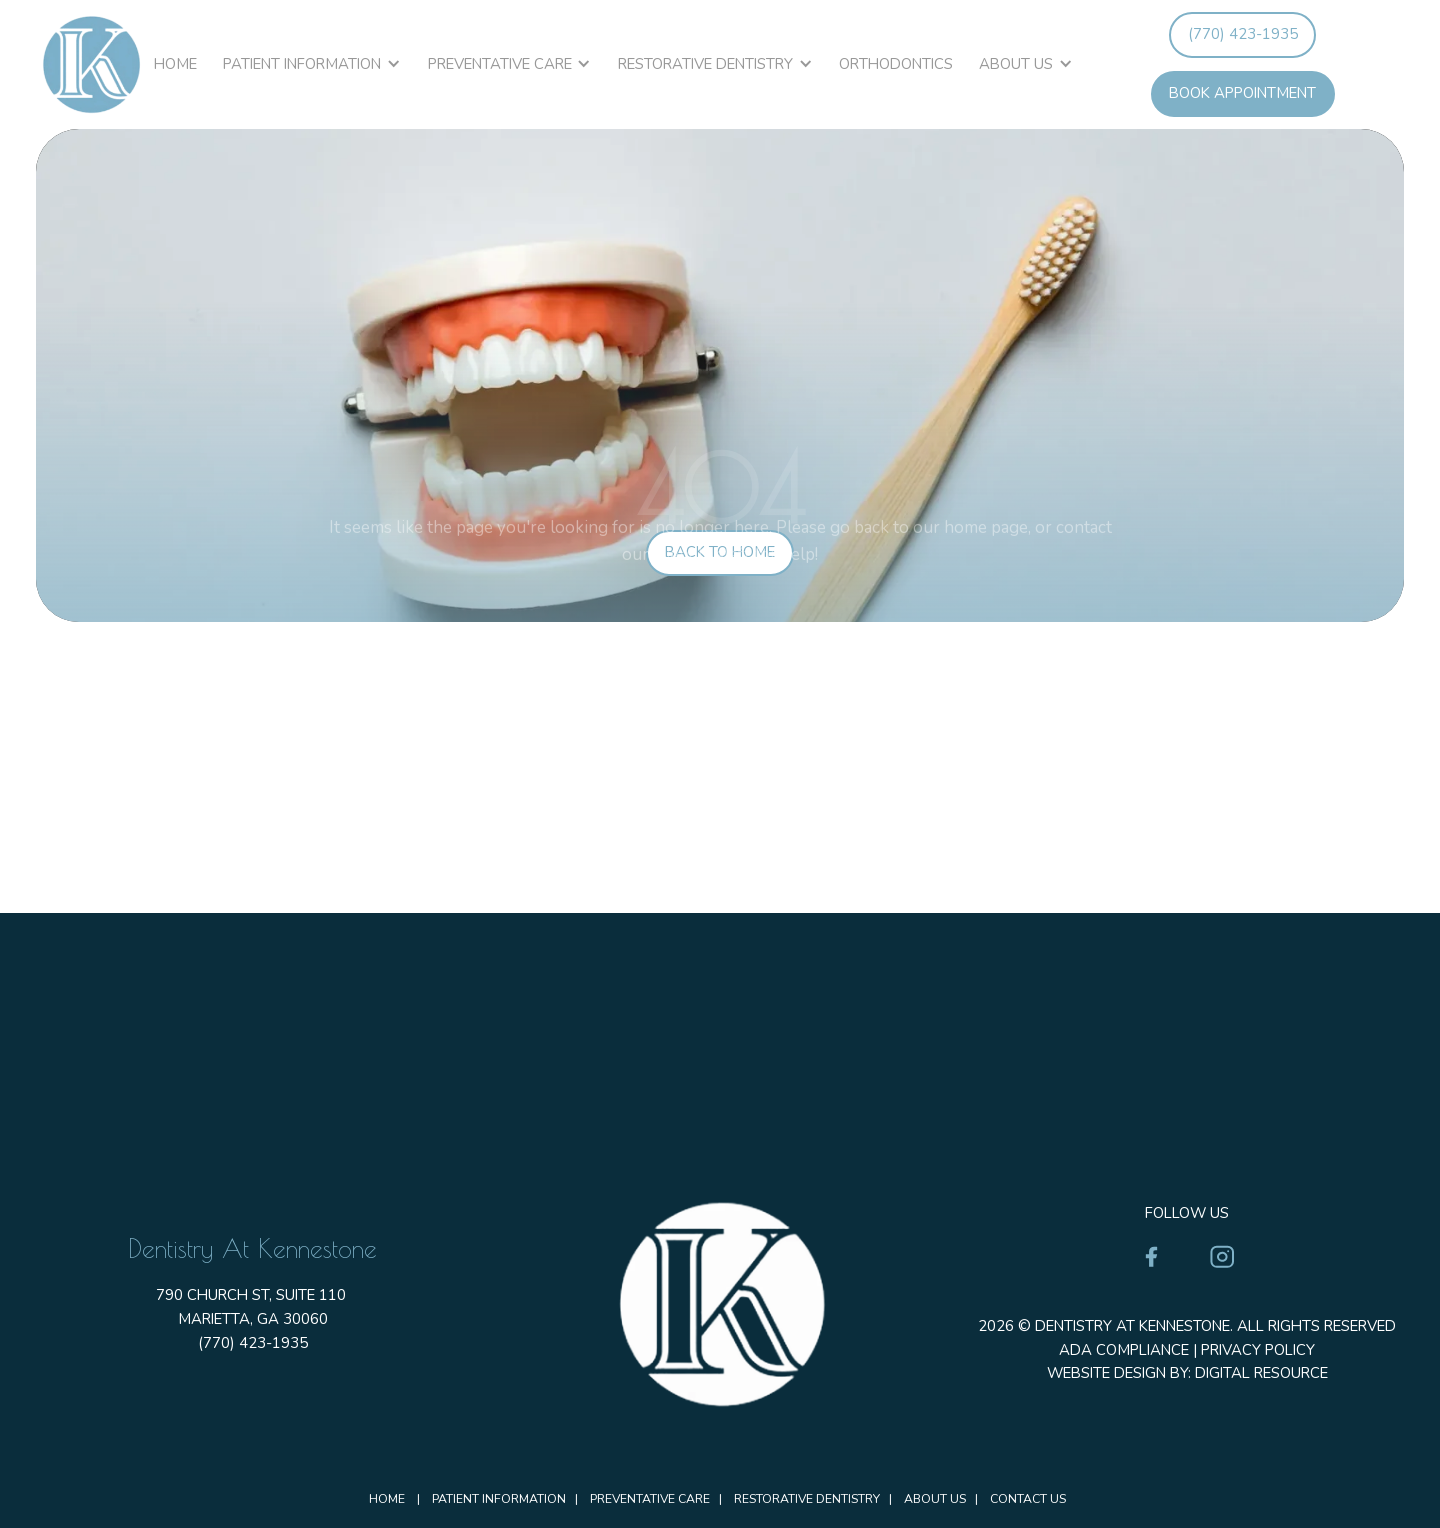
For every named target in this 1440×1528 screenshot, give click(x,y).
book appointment (1242, 93)
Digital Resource (1261, 1373)
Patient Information (302, 64)
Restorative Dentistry (705, 64)
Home (175, 64)
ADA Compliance (1124, 1350)
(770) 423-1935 (1243, 34)
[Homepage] (720, 1303)
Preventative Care (500, 64)
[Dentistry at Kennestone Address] (720, 922)
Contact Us (1028, 1499)
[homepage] (90, 64)
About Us (1016, 64)
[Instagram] (1222, 1256)
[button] (312, 65)
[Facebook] (1151, 1256)
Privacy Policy (1258, 1350)
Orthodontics (896, 64)
